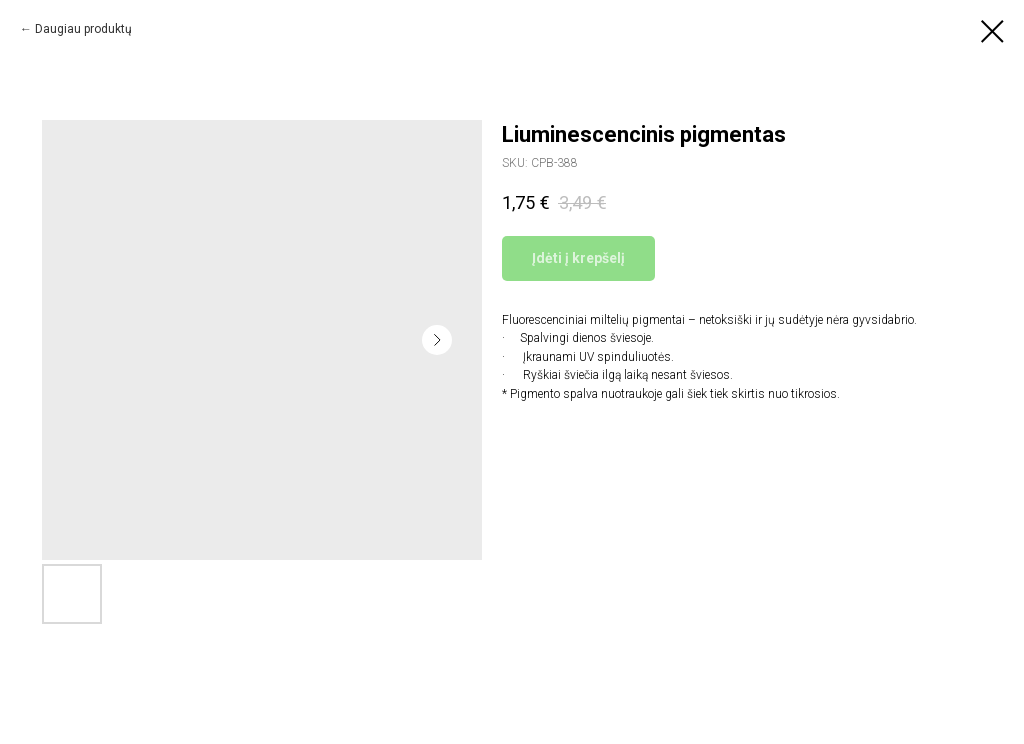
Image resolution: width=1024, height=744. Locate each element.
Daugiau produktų (83, 29)
